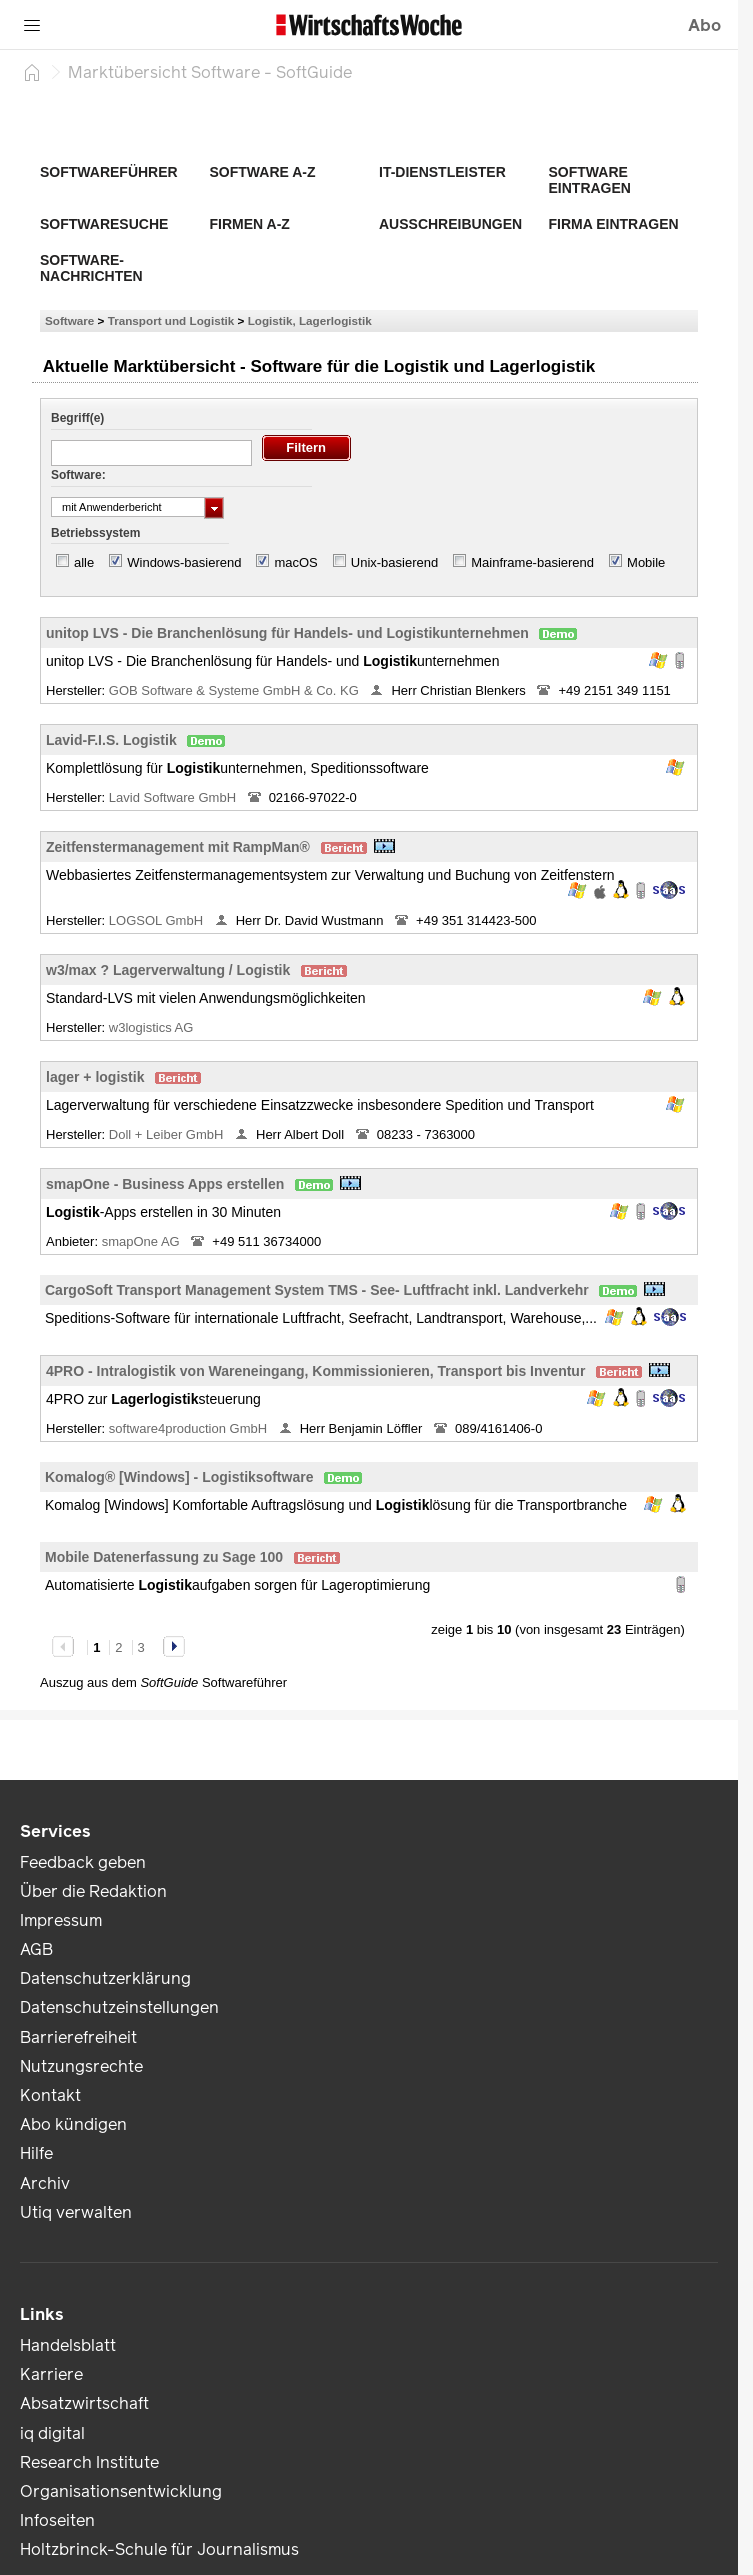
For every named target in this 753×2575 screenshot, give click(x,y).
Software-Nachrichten (91, 268)
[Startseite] (32, 72)
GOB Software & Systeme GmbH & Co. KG (236, 690)
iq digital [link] (52, 2433)
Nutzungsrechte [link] (81, 2066)
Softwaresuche (104, 224)
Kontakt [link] (50, 2095)
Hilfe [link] (36, 2153)
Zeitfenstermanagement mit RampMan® (178, 847)
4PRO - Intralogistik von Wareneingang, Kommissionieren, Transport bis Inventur (315, 1371)
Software (69, 320)
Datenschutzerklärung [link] (105, 1978)
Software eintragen (590, 180)
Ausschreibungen (450, 224)
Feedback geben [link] (83, 1862)
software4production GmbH (190, 1428)
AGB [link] (36, 1949)
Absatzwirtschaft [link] (84, 2403)
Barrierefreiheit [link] (78, 2037)
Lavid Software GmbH (174, 797)
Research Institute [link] (89, 2462)
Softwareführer (109, 172)
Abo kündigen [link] (73, 2124)
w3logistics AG (153, 1027)
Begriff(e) (77, 418)
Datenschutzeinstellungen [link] (119, 2007)
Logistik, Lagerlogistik (310, 320)
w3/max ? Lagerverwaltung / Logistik (168, 970)
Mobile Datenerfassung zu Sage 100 (164, 1557)
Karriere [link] (51, 2374)
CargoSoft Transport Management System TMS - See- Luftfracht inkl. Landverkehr (317, 1290)
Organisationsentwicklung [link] (121, 2491)
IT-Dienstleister (442, 172)
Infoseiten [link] (57, 2520)
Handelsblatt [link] (68, 2345)
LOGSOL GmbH (158, 920)
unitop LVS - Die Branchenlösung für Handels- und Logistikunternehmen (287, 633)
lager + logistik (95, 1077)
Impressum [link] (61, 1920)
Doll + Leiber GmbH (168, 1134)
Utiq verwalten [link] (76, 2212)
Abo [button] (704, 25)
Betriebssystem (95, 533)
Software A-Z (263, 172)
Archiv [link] (45, 2183)
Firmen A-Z (250, 224)
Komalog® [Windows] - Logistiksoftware (179, 1477)
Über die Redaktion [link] (93, 1891)
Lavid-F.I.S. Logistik (111, 740)
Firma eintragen (614, 224)
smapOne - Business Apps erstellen (165, 1184)
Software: (78, 475)
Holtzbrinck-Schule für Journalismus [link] (159, 2549)
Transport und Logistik (171, 320)
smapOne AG (143, 1241)
